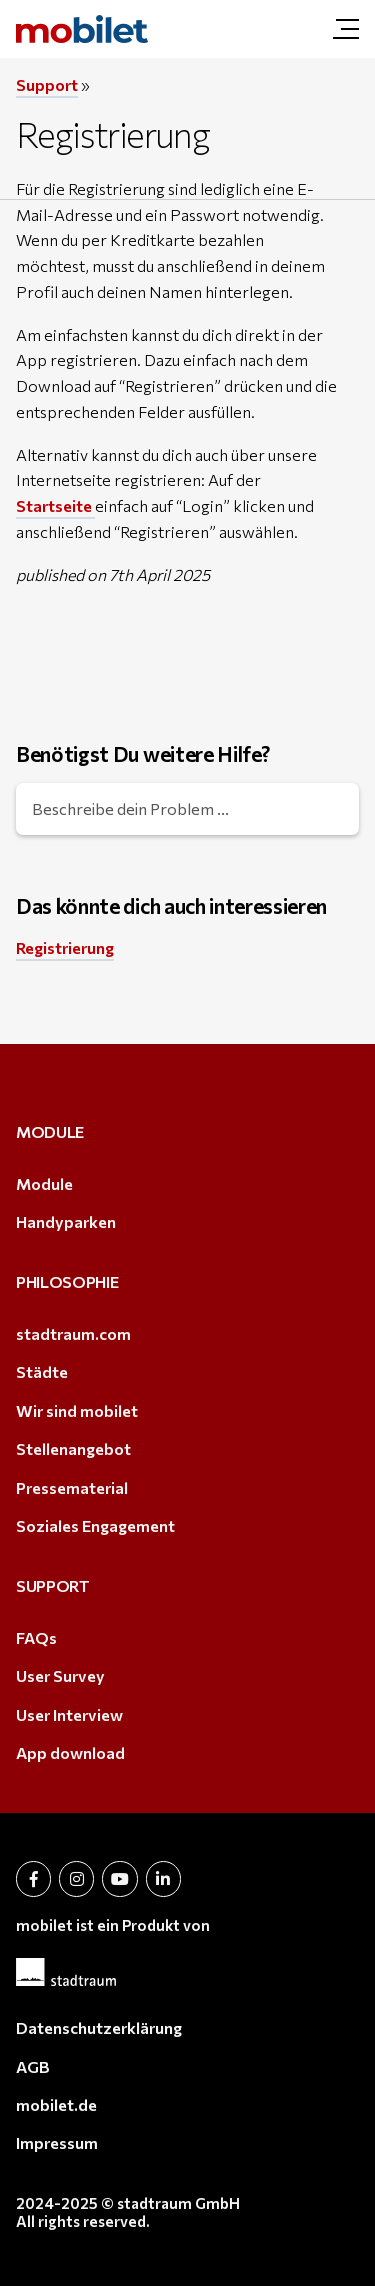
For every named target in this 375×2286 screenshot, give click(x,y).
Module (44, 1183)
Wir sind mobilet (77, 1410)
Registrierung (65, 947)
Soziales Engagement (95, 1525)
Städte (42, 1371)
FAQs (36, 1637)
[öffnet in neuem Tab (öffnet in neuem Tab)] (33, 1878)
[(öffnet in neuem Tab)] (187, 1972)
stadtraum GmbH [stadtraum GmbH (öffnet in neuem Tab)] (178, 2203)
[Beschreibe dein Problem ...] (187, 809)
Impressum (57, 2142)
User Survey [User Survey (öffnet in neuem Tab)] (60, 1675)
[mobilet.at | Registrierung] (82, 29)
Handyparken (66, 1221)
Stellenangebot (73, 1448)
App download (70, 1752)
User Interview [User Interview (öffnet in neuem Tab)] (69, 1714)
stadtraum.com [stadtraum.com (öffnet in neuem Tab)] (73, 1333)
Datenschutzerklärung (99, 2027)
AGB (33, 2066)
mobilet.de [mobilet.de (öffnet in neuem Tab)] (56, 2104)
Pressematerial (72, 1487)
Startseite (55, 505)
